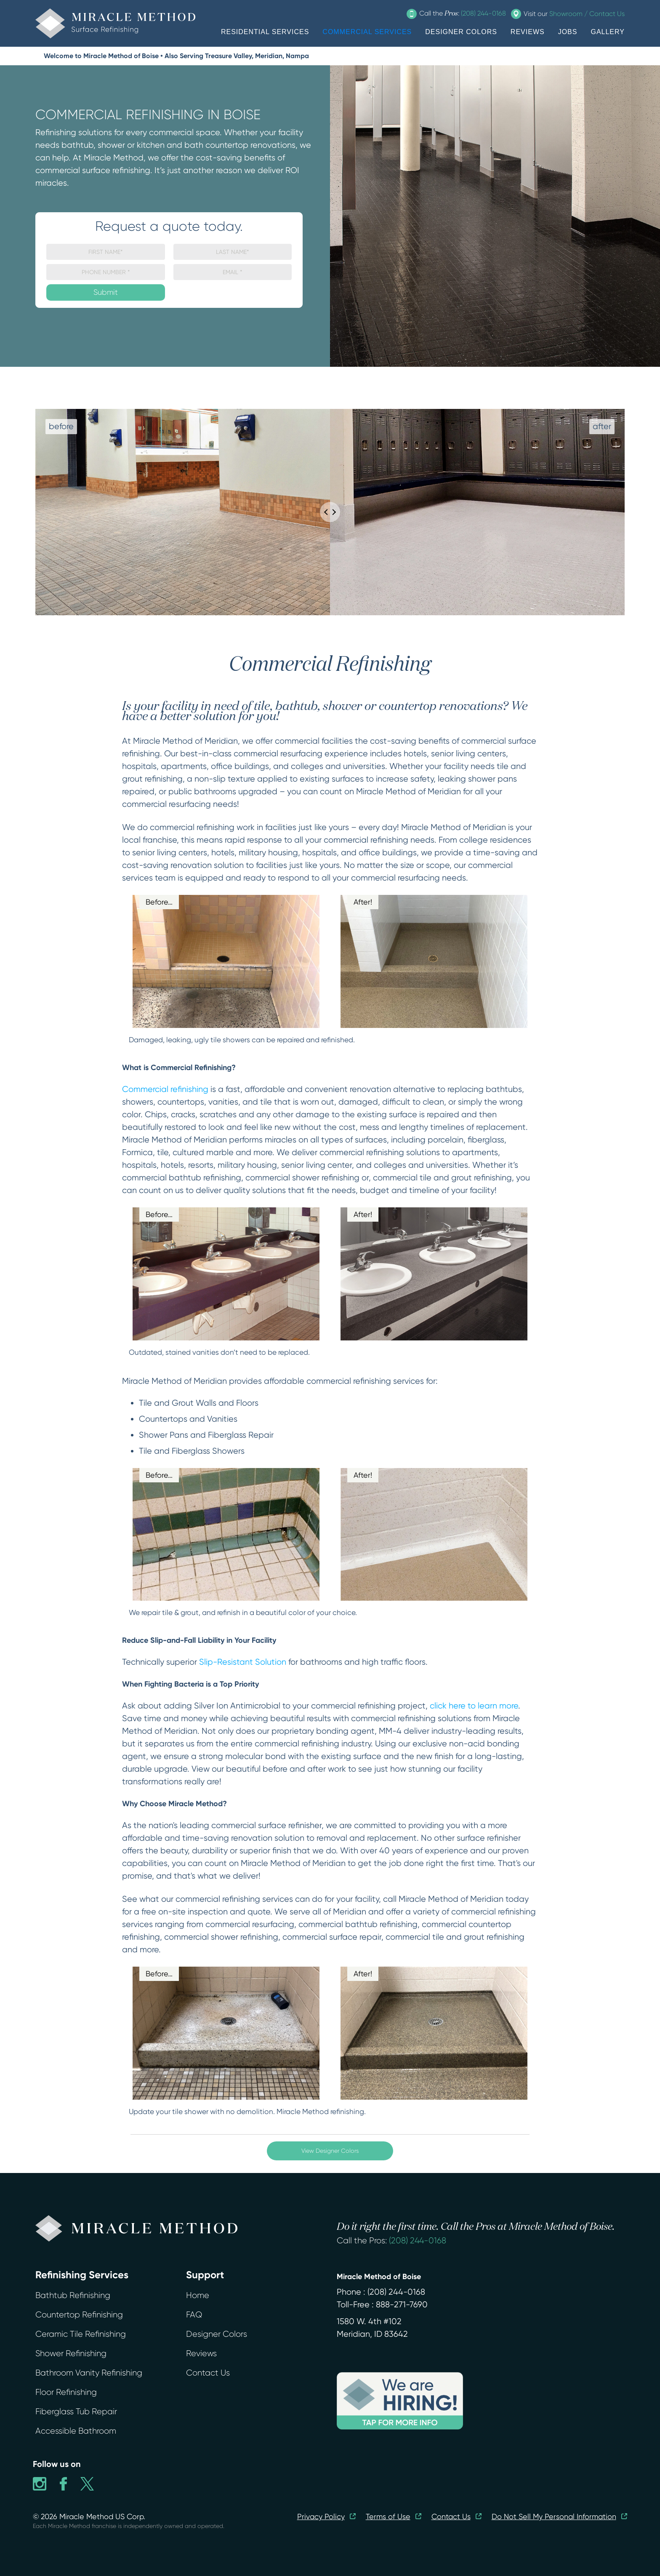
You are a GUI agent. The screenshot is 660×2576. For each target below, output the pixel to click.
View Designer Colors (330, 2150)
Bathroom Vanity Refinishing (88, 2373)
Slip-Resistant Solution (242, 1662)
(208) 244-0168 (417, 2240)
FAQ (194, 2315)
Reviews (201, 2353)
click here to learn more (474, 1706)
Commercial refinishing (165, 1089)
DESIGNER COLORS (461, 31)
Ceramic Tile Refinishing (80, 2334)
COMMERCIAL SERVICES (367, 31)
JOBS (568, 31)
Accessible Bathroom (75, 2431)
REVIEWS (528, 31)
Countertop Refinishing (79, 2315)
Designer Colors (216, 2334)
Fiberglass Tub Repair (76, 2411)
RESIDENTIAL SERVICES (265, 31)
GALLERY (608, 31)
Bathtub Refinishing (72, 2295)
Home (197, 2295)
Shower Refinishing (70, 2353)
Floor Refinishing (66, 2392)
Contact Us (208, 2373)
